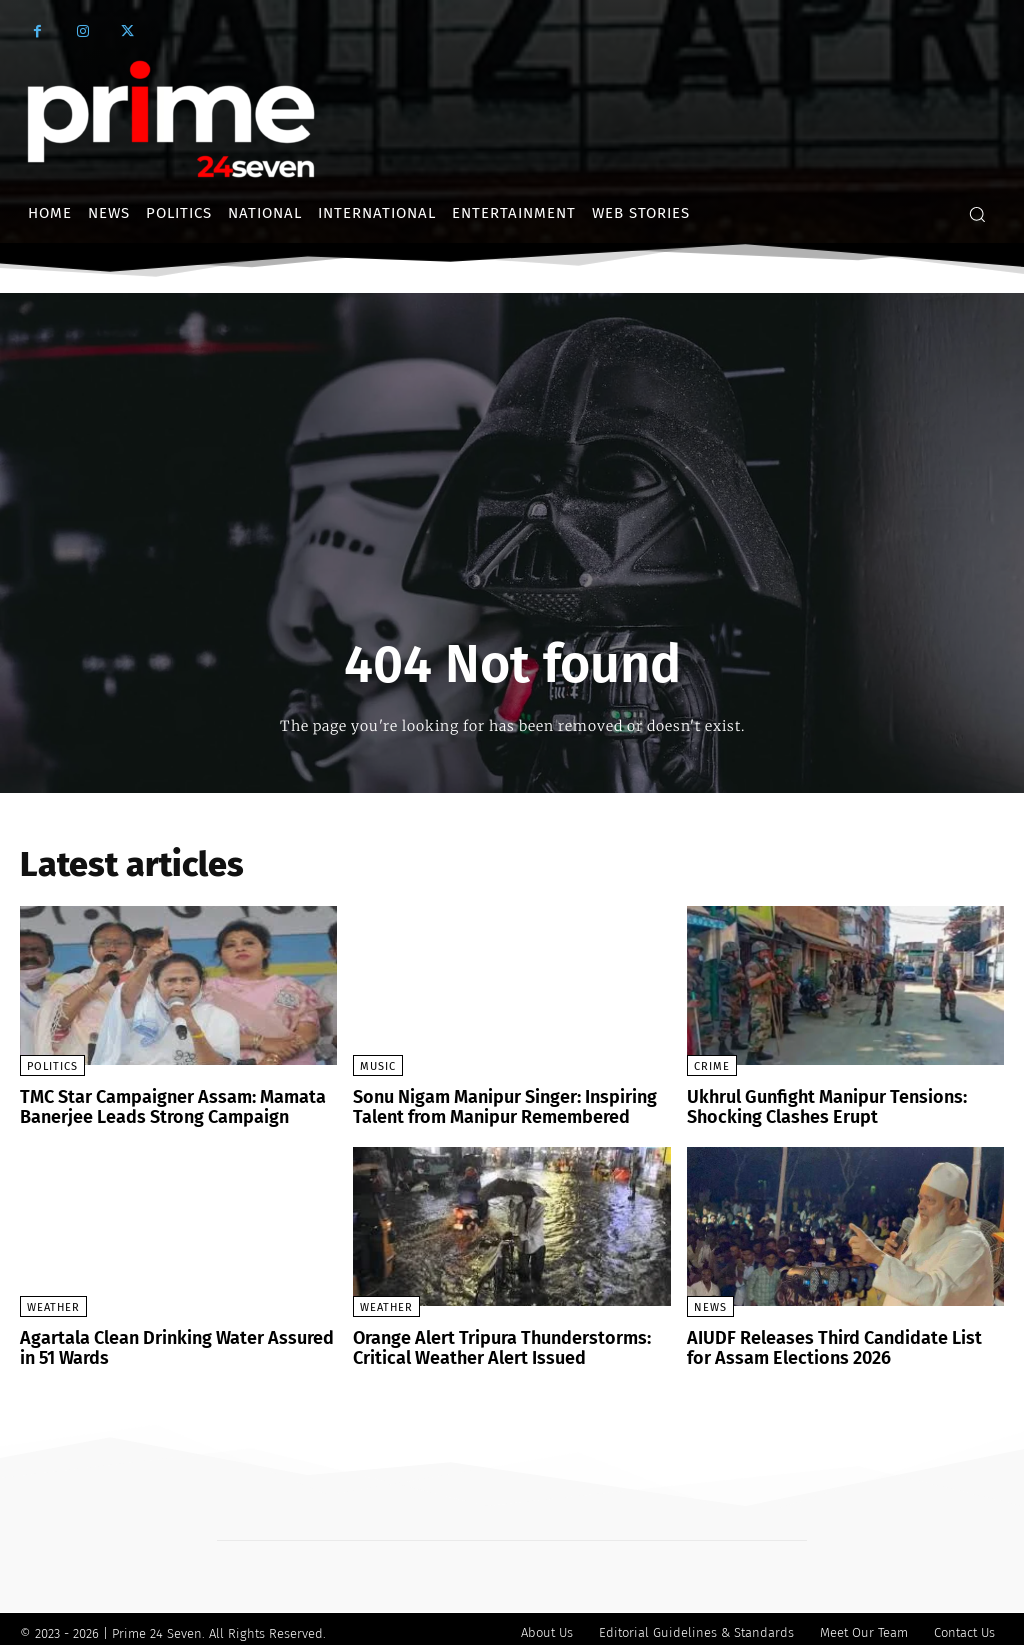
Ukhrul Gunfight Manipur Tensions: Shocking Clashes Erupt (812, 1105)
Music (378, 1066)
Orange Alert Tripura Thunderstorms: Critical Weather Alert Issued (487, 1342)
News (710, 1303)
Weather (53, 1303)
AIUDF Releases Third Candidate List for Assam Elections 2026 (833, 1342)
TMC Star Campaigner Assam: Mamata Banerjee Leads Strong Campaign (159, 1105)
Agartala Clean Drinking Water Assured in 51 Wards (170, 1342)
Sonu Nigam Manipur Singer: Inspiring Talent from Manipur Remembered (492, 1105)
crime (712, 1066)
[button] (977, 214)
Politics (52, 1066)
